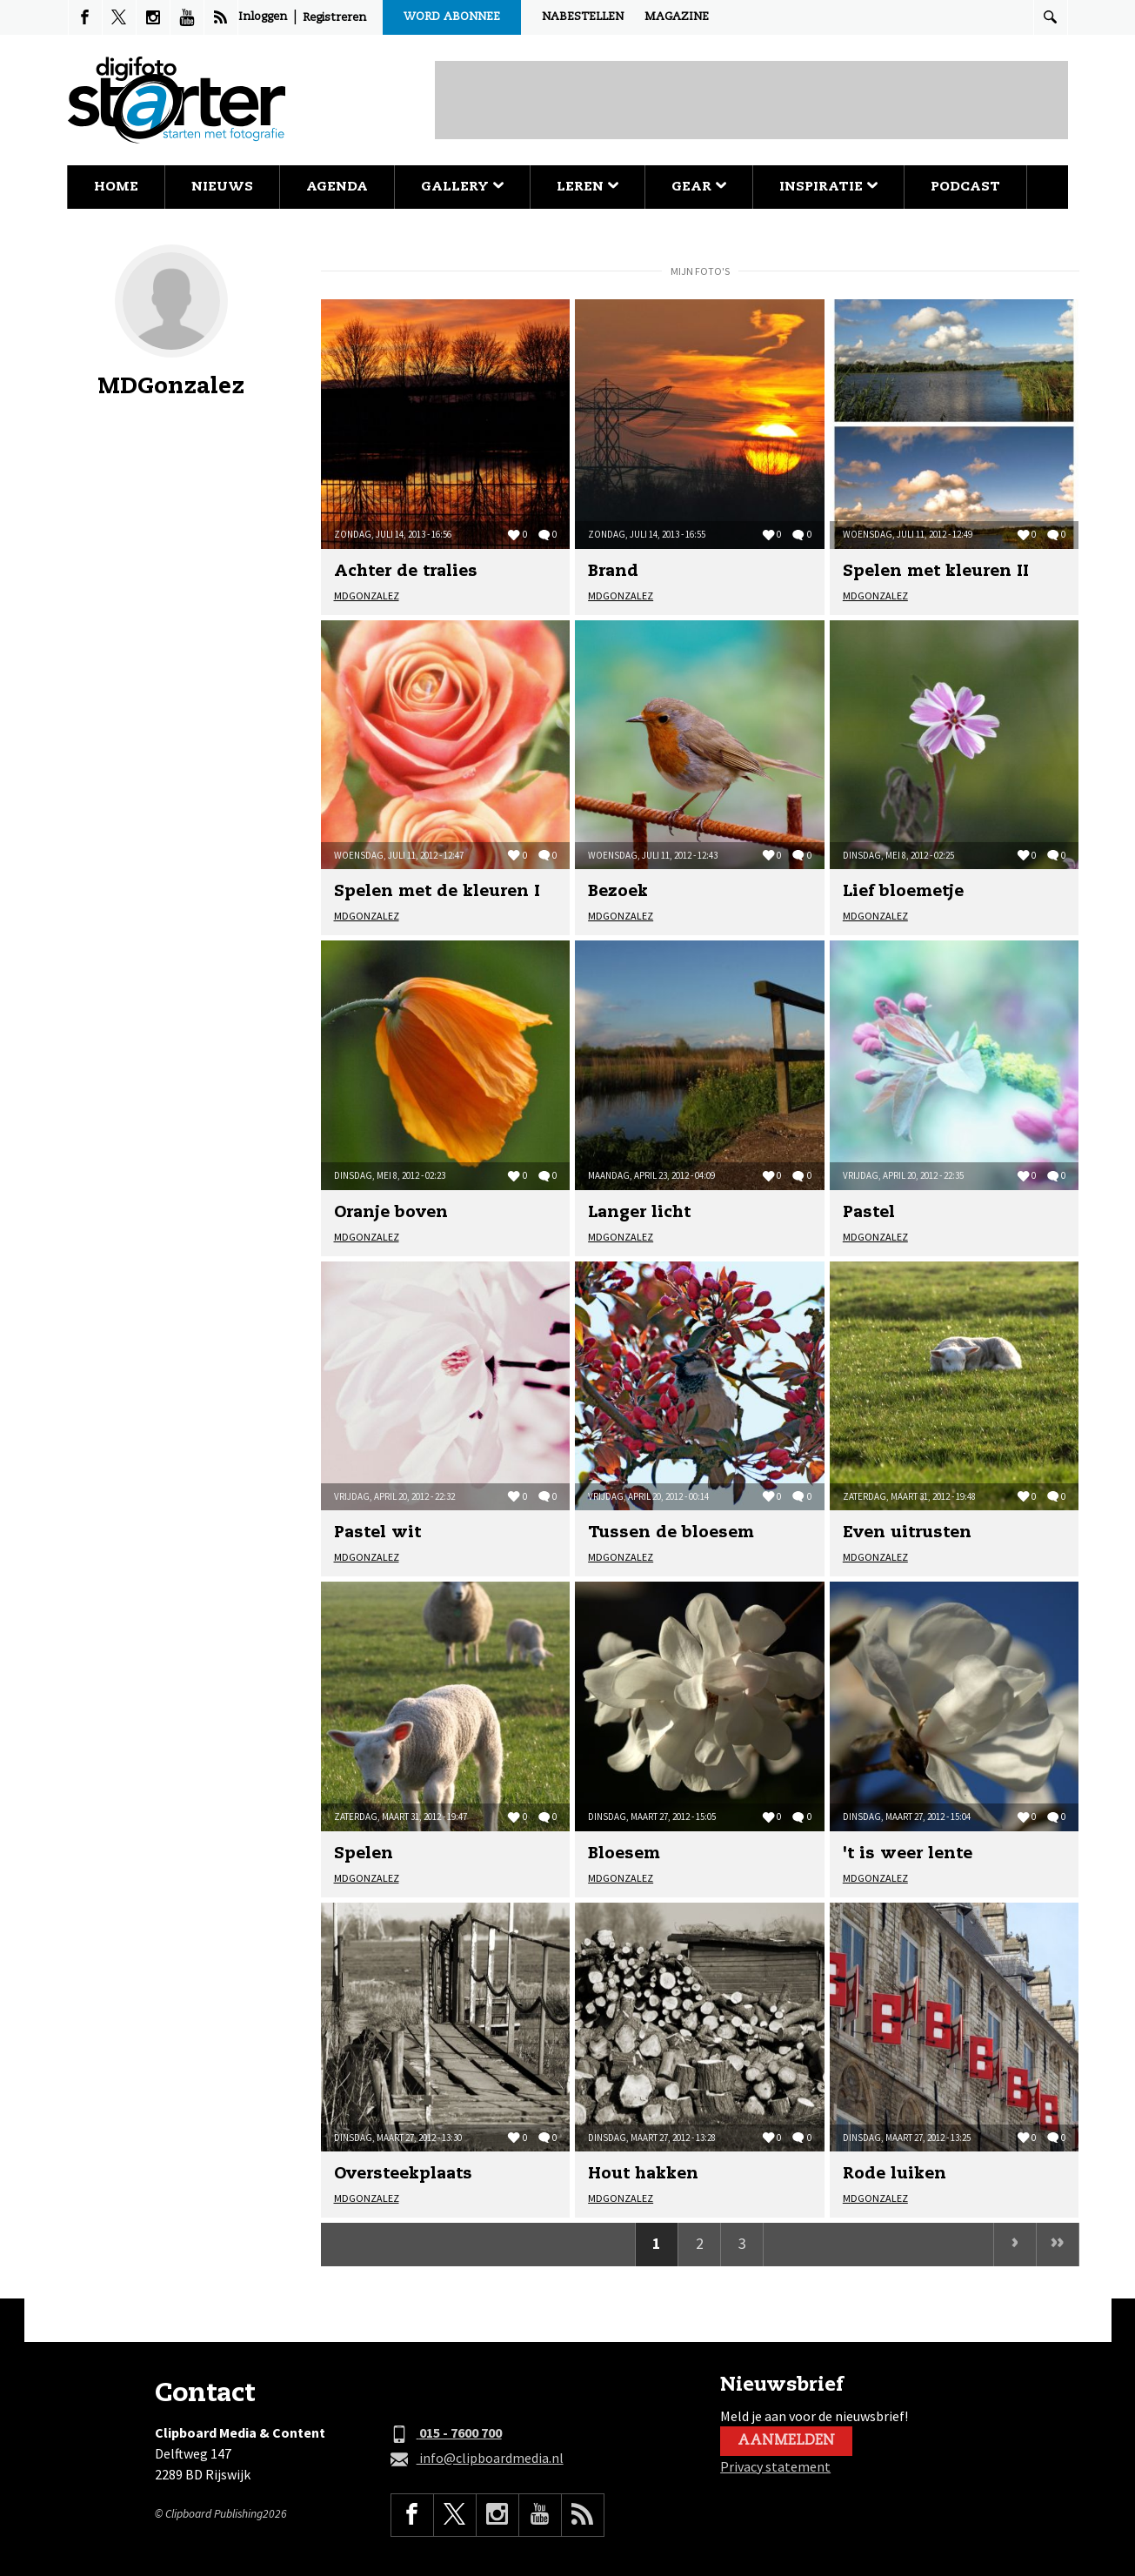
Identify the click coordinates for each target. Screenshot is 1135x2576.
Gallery (462, 186)
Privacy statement (775, 2466)
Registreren (334, 17)
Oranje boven (391, 1213)
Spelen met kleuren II (936, 571)
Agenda (337, 186)
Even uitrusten (907, 1533)
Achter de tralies (405, 571)
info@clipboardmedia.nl (477, 2458)
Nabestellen (583, 17)
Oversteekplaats (403, 2174)
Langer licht (639, 1213)
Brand (613, 571)
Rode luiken (894, 2174)
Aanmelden (786, 2441)
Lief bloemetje (903, 892)
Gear (698, 186)
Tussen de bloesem (671, 1533)
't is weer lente (907, 1854)
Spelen (363, 1854)
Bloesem (624, 1854)
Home (116, 186)
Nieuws (222, 186)
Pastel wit (377, 1533)
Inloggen (262, 17)
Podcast (965, 186)
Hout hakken (643, 2174)
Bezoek (618, 892)
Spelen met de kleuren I (437, 892)
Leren (587, 186)
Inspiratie (828, 186)
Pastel (869, 1213)
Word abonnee (452, 17)
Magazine (676, 17)
